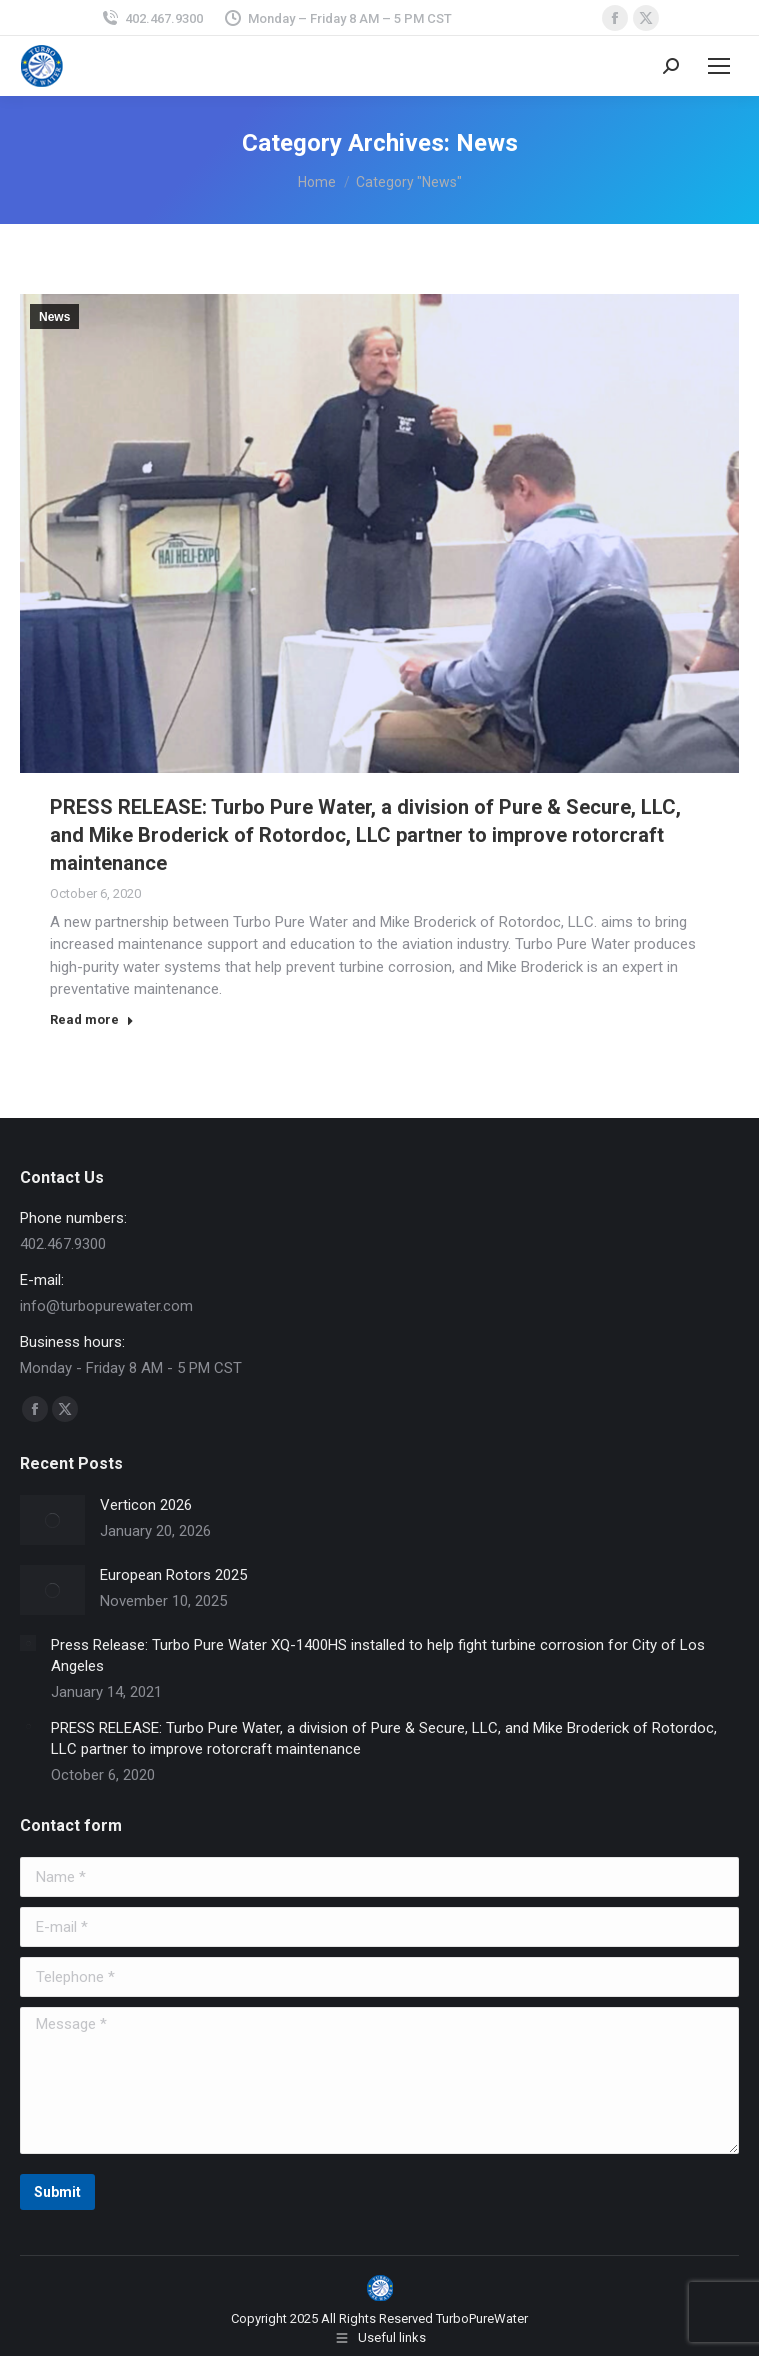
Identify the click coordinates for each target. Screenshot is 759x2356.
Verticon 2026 (146, 1505)
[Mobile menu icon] (719, 66)
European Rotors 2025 (173, 1575)
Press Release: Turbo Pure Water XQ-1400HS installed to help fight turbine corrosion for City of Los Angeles (378, 1655)
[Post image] (52, 1520)
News (54, 317)
